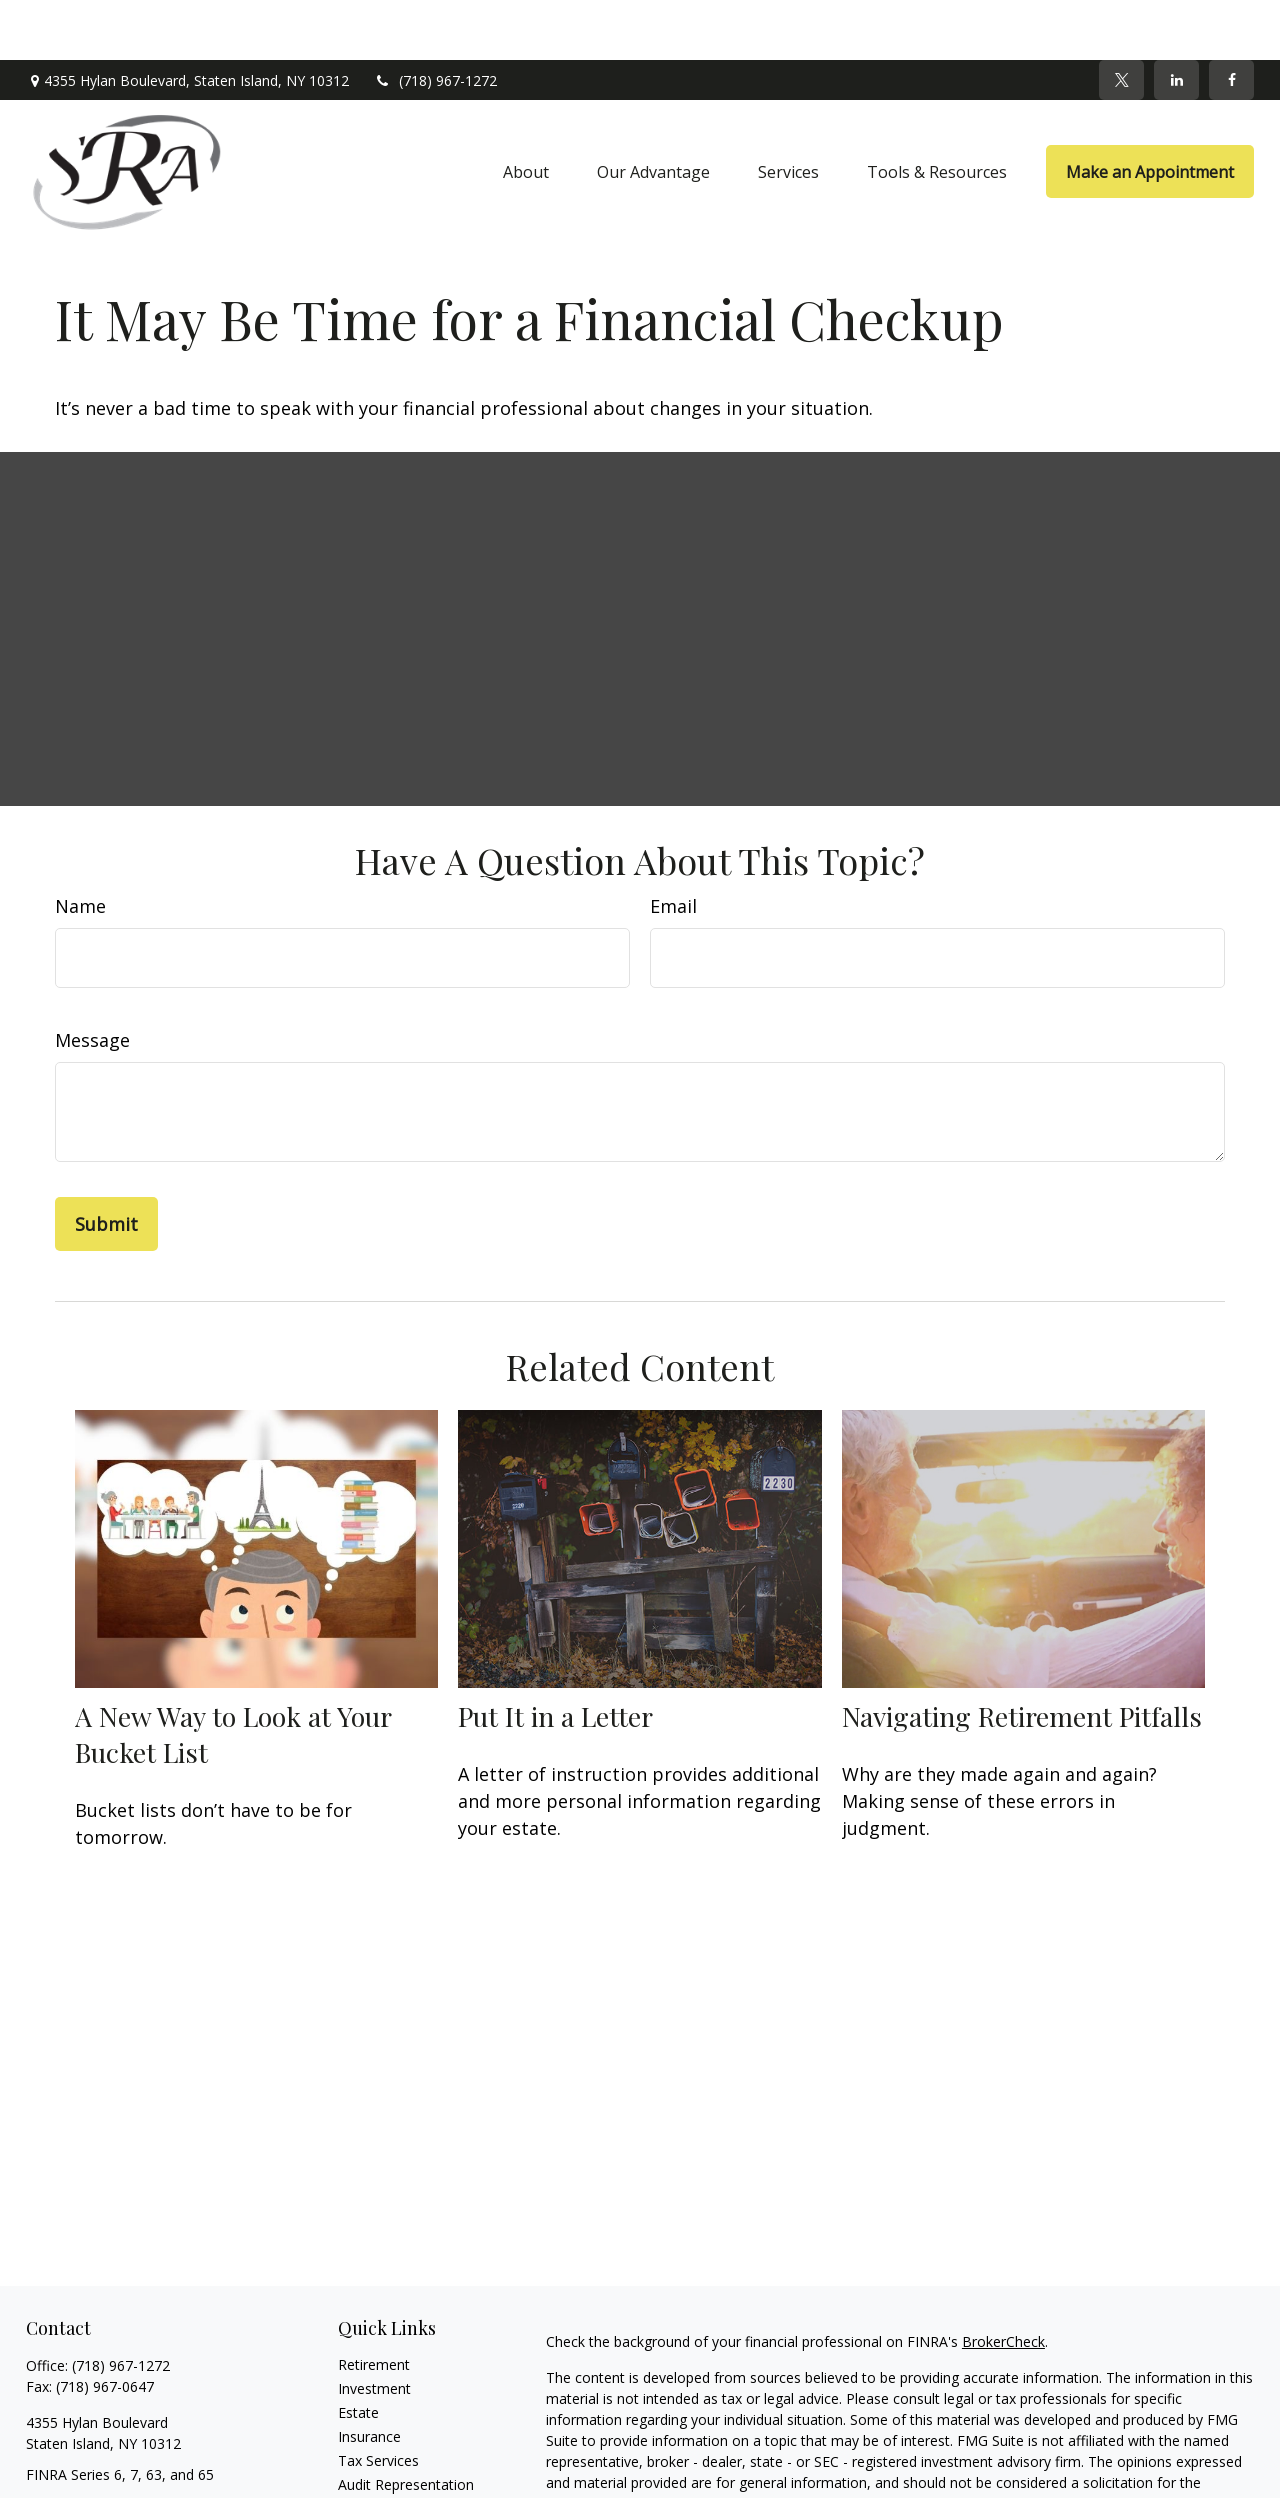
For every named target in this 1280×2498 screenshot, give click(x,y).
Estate (358, 2352)
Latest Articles (384, 2472)
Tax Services (378, 2400)
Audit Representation (406, 2424)
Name (80, 846)
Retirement (374, 2304)
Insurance (369, 2376)
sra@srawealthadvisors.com (117, 2449)
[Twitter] (1121, 20)
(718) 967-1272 (435, 20)
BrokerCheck (1003, 2281)
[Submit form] (106, 1164)
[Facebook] (1231, 20)
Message (92, 980)
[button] (526, 112)
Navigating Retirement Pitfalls (1022, 1656)
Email (673, 846)
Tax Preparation (390, 2448)
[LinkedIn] (1176, 20)
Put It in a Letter (555, 1656)
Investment (374, 2328)
